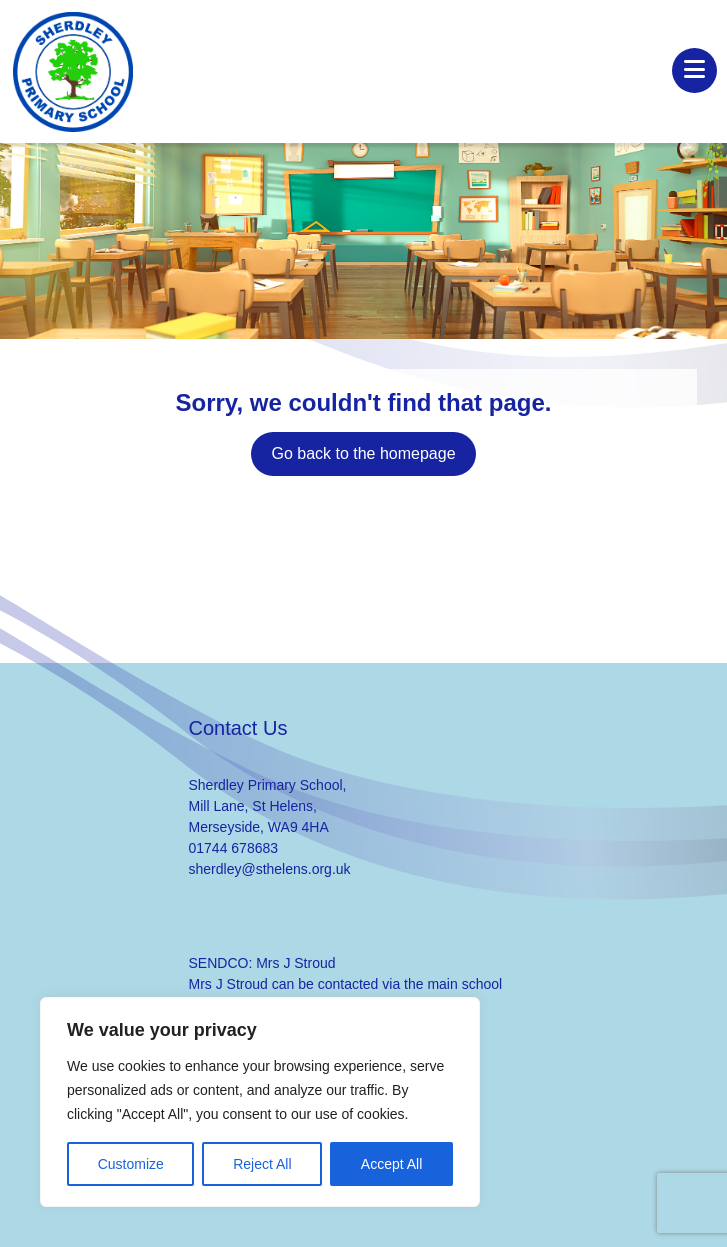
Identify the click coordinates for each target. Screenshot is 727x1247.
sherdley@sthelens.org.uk (270, 869)
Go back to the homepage (363, 453)
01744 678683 (234, 848)
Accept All (391, 1164)
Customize (131, 1164)
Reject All (262, 1164)
